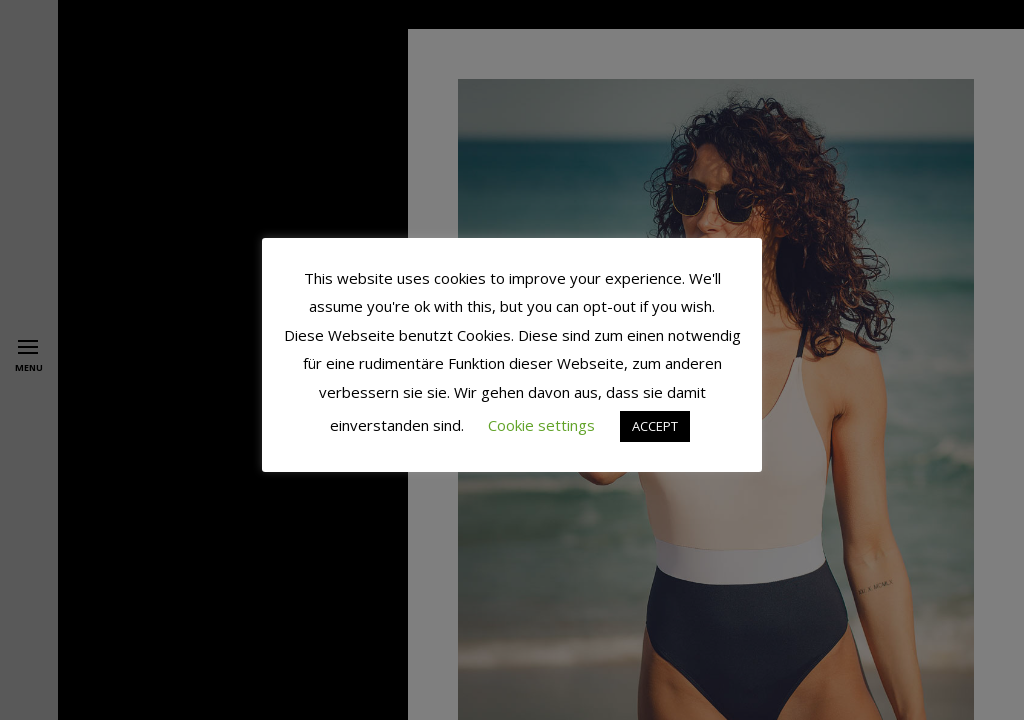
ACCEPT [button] (655, 426)
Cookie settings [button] (541, 425)
